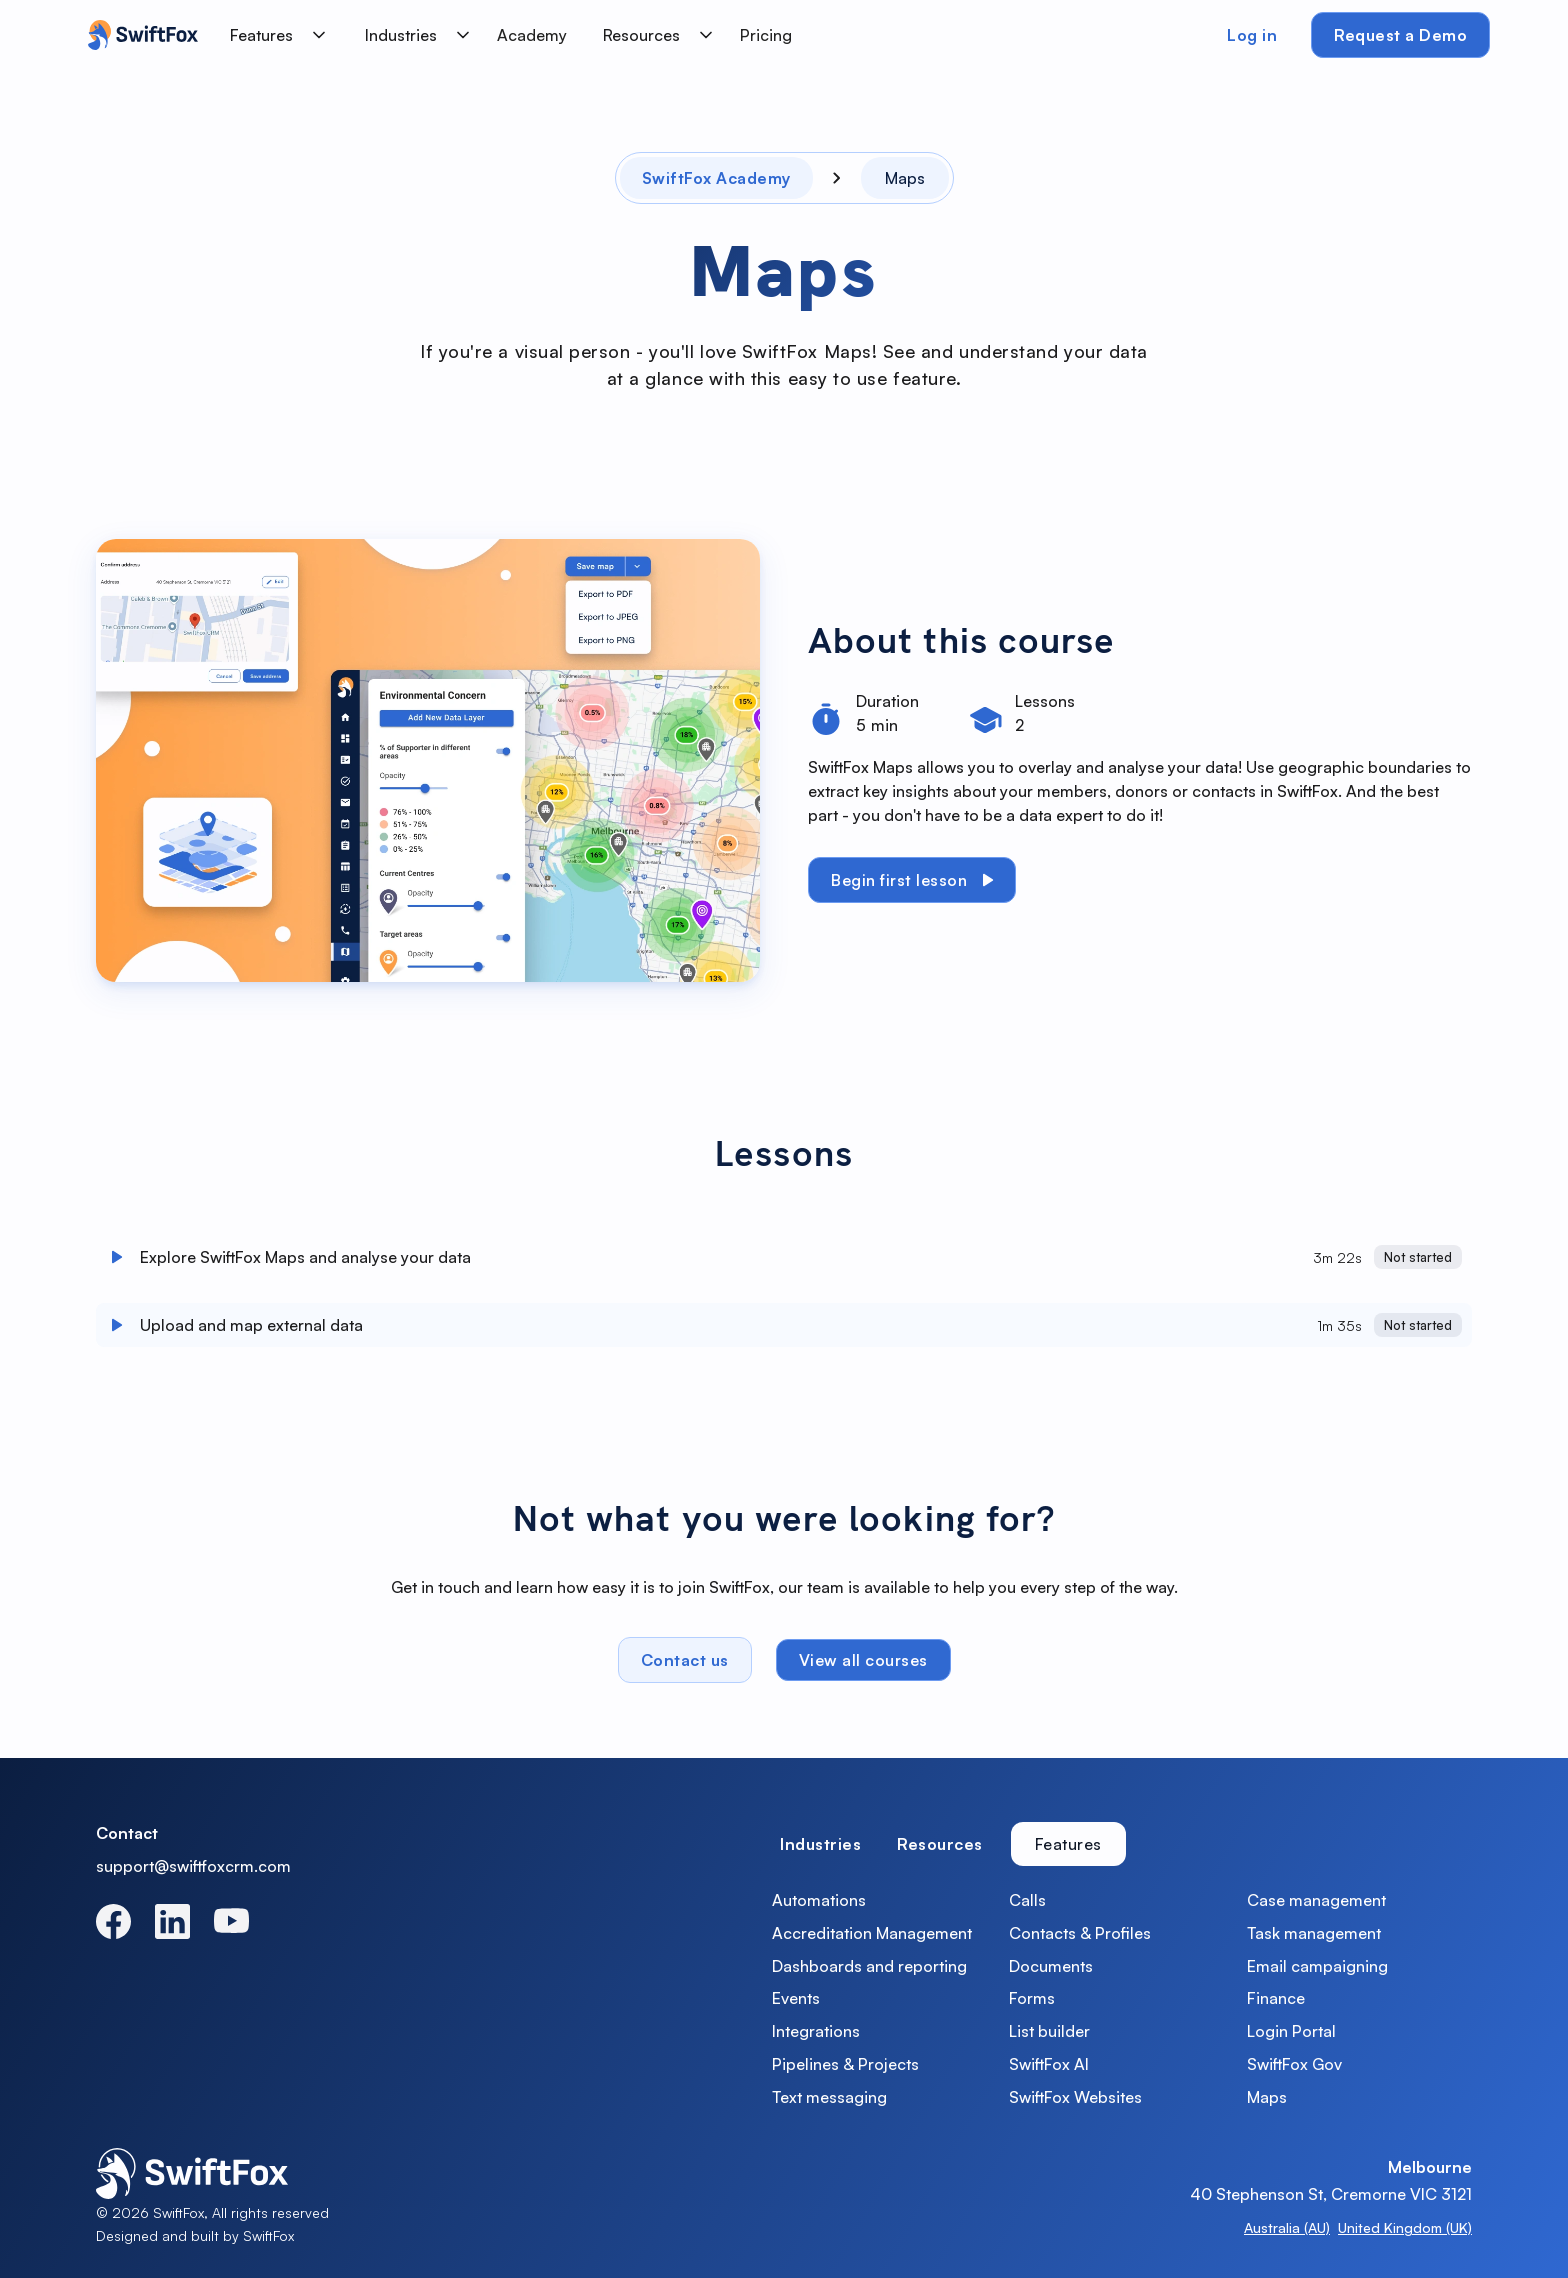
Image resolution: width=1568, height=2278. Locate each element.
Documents (1051, 1966)
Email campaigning (1317, 1966)
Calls (1027, 1900)
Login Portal (1291, 2031)
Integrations (816, 2031)
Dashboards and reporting (869, 1966)
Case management (1316, 1900)
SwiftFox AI (1049, 2064)
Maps (1267, 2097)
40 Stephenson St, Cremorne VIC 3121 (1331, 2194)
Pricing (766, 35)
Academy (532, 35)
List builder (1049, 2031)
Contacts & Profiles (1080, 1933)
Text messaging (829, 2097)
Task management (1314, 1933)
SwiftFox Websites (1075, 2097)
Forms (1032, 1998)
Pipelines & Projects (845, 2064)
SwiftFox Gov (1294, 2064)
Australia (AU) (1287, 2227)
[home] (138, 35)
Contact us (685, 1668)
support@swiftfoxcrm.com (193, 1866)
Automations (819, 1900)
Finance (1276, 1998)
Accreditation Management (872, 1933)
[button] (273, 35)
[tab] (820, 1844)
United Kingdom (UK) (1405, 2227)
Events (796, 1998)
